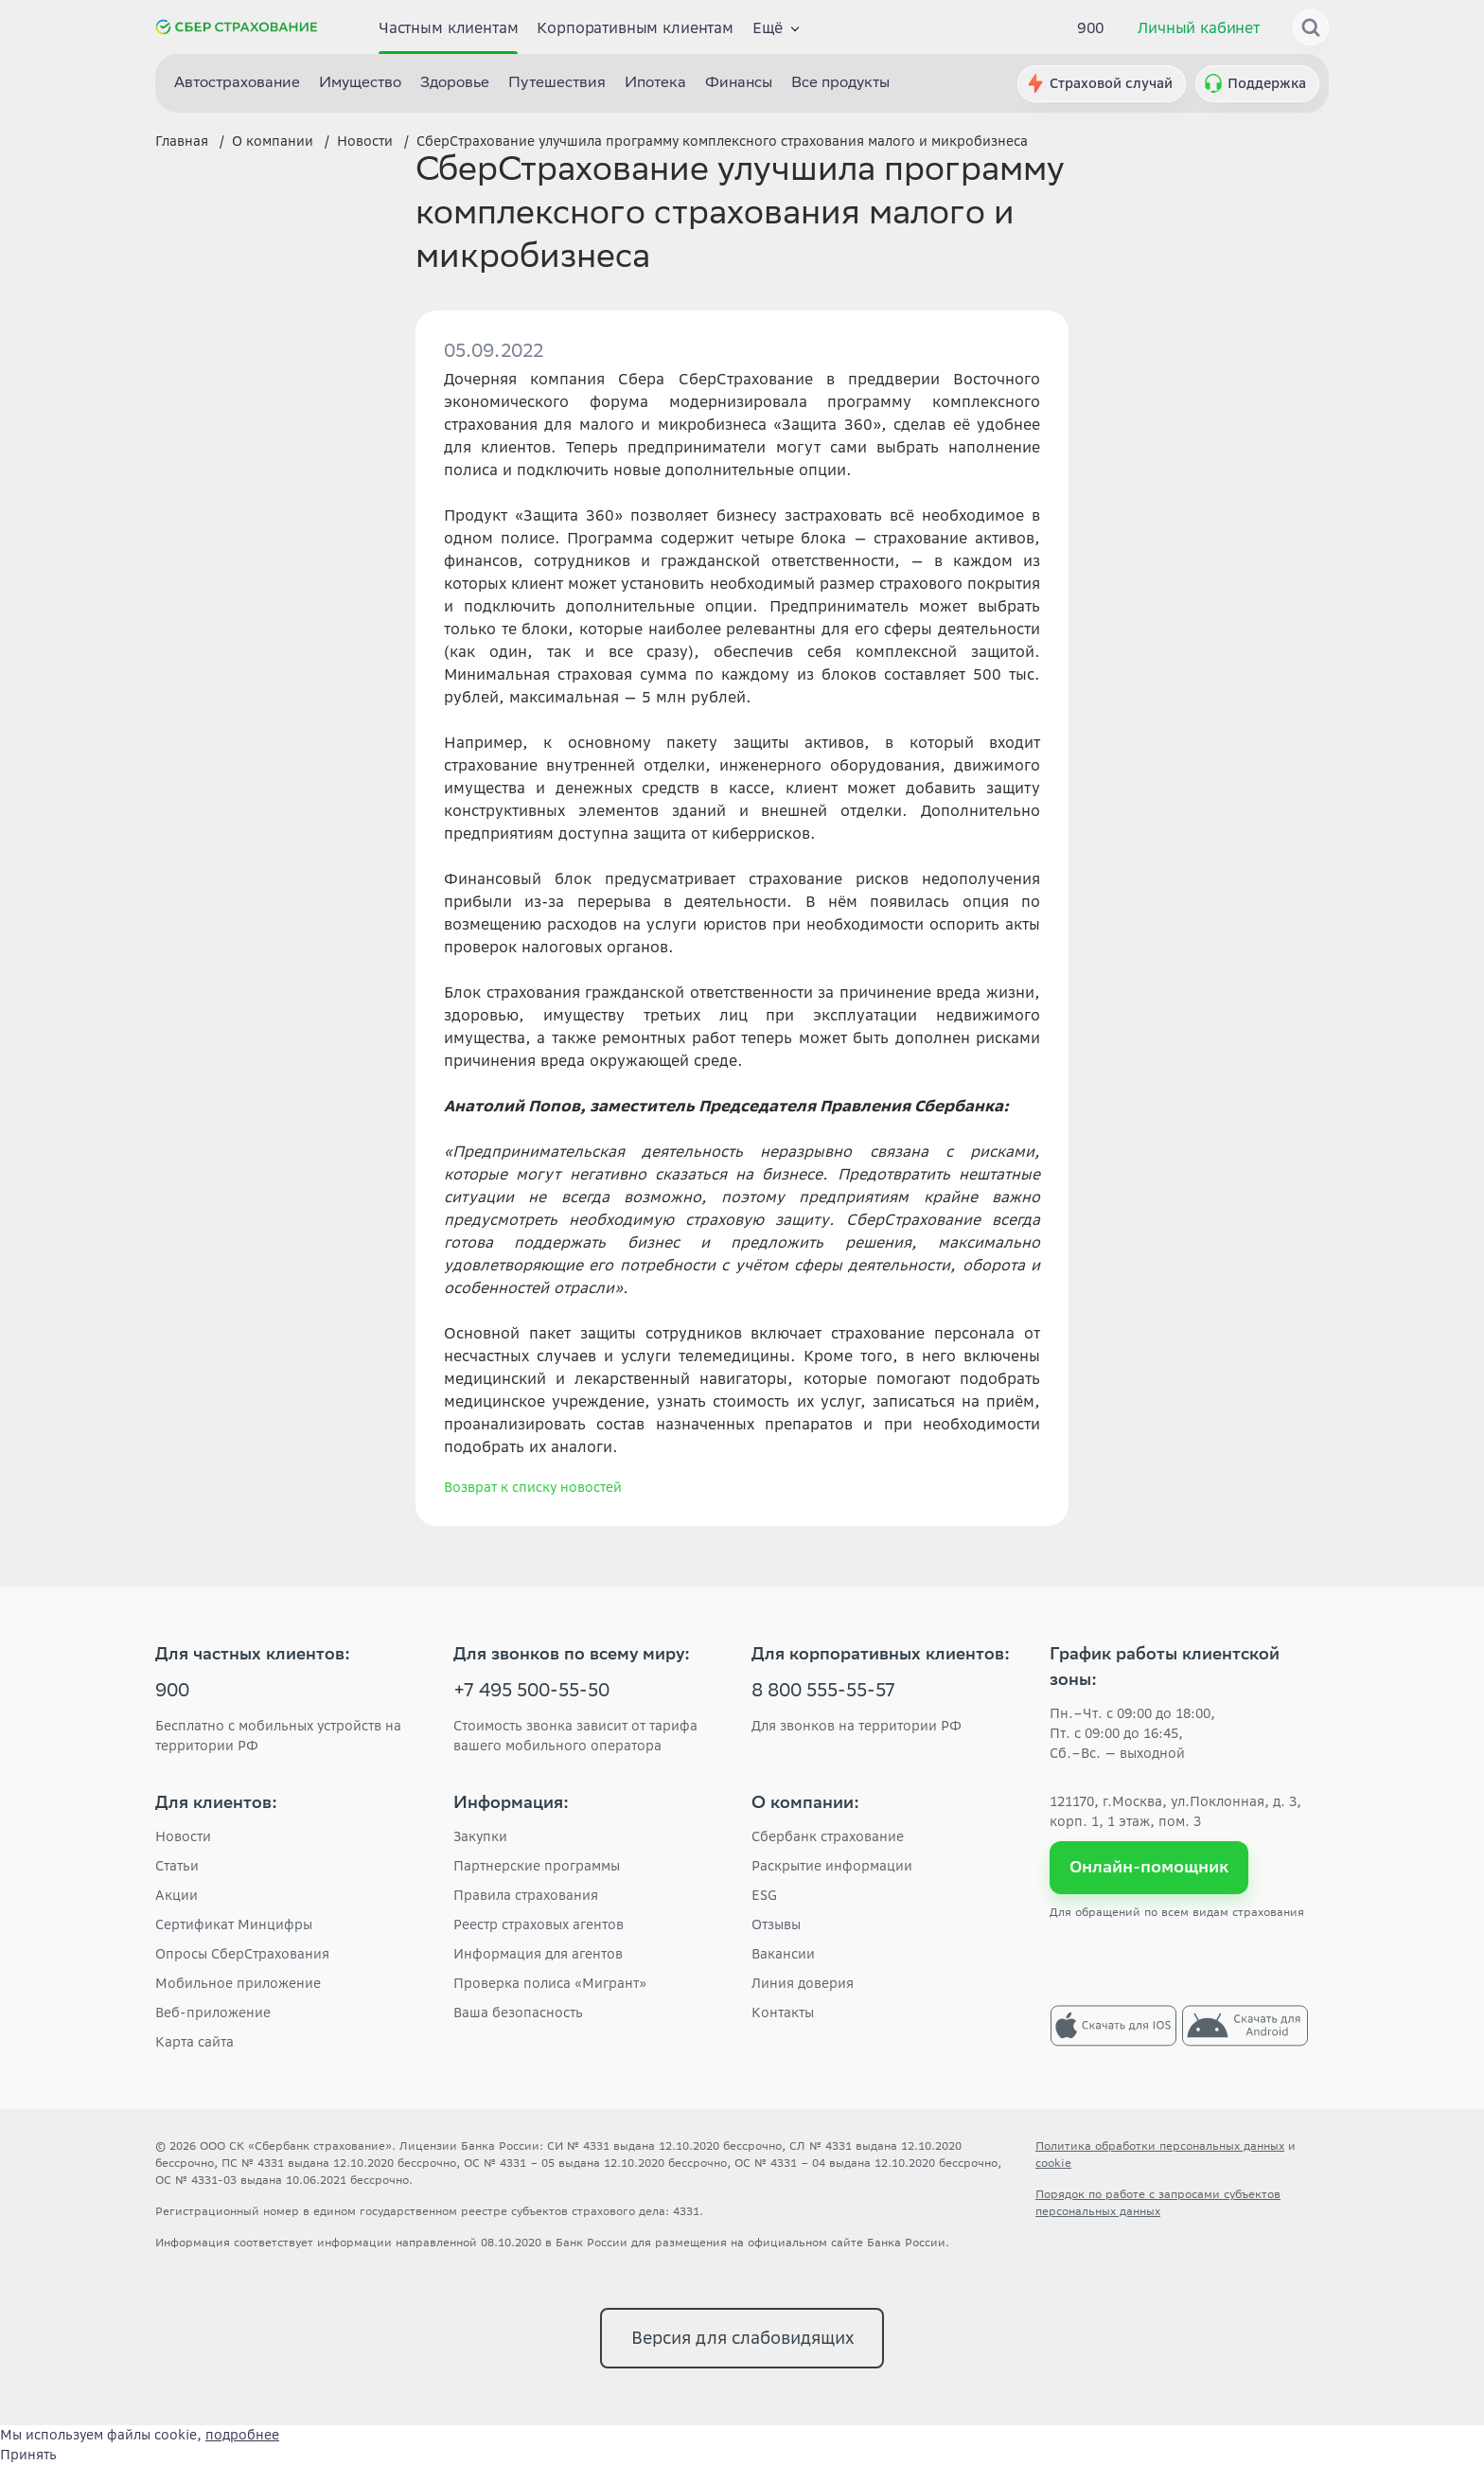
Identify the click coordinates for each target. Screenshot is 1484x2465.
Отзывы (776, 1924)
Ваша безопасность (518, 2012)
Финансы (738, 84)
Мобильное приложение (238, 1983)
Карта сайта (194, 2041)
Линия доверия (802, 1983)
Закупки (480, 1836)
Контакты (782, 2012)
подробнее (242, 2434)
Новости (183, 1836)
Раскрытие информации (831, 1865)
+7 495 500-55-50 (531, 1692)
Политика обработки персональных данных (1159, 2145)
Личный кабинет (1199, 27)
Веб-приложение (213, 2012)
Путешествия (557, 84)
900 (1091, 27)
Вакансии (783, 1953)
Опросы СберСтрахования (242, 1953)
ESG (764, 1895)
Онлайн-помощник (1149, 1866)
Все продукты (840, 84)
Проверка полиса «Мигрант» (549, 1983)
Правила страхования (525, 1895)
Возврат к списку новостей (533, 1487)
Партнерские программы (536, 1865)
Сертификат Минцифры (233, 1924)
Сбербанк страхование (827, 1836)
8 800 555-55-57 (823, 1692)
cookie (1053, 2162)
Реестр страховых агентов (538, 1924)
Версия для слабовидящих (742, 2338)
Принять (28, 2454)
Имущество (360, 84)
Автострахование (237, 84)
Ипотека (655, 84)
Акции (176, 1895)
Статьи (177, 1865)
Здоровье (454, 84)
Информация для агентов (538, 1953)
